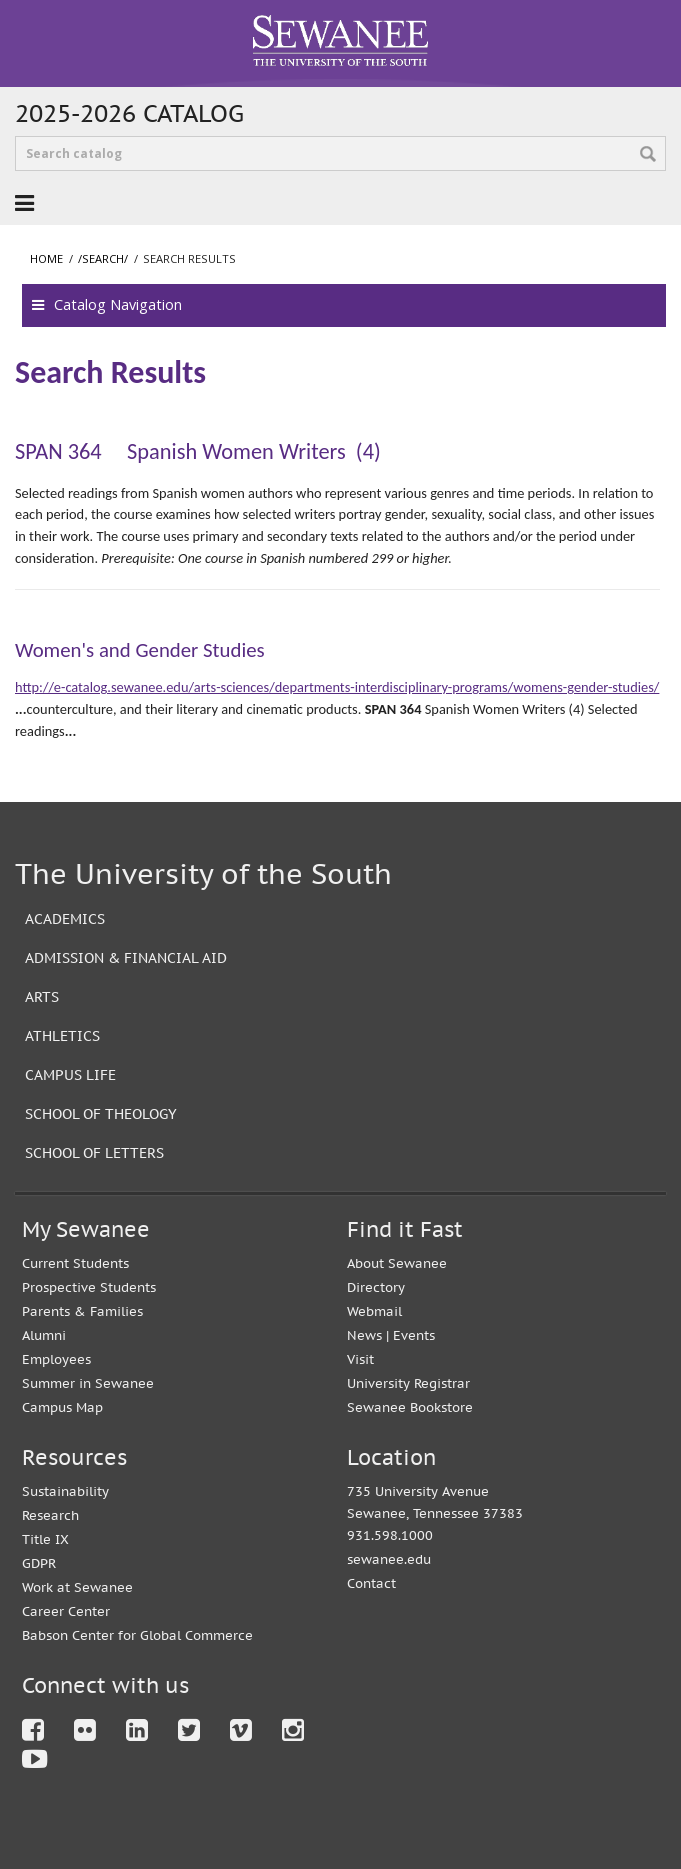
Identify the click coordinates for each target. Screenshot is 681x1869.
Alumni (44, 1335)
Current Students (75, 1263)
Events (414, 1335)
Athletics (62, 1035)
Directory (376, 1287)
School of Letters (94, 1152)
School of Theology (101, 1113)
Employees (56, 1359)
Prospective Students (89, 1287)
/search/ (103, 258)
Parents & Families (82, 1311)
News (364, 1335)
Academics (65, 918)
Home (46, 258)
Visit (360, 1359)
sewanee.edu (389, 1559)
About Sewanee (397, 1263)
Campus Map (62, 1407)
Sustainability (65, 1491)
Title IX (45, 1539)
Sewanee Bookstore (410, 1407)
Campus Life (70, 1074)
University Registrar (408, 1383)
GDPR (39, 1563)
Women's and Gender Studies (140, 650)
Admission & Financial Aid (126, 957)
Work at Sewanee (77, 1587)
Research (50, 1515)
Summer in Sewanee (88, 1383)
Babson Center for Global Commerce (137, 1635)
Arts (42, 996)
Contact (371, 1583)
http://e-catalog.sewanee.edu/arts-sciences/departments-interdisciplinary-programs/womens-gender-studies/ (337, 687)
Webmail (374, 1311)
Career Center (66, 1611)
